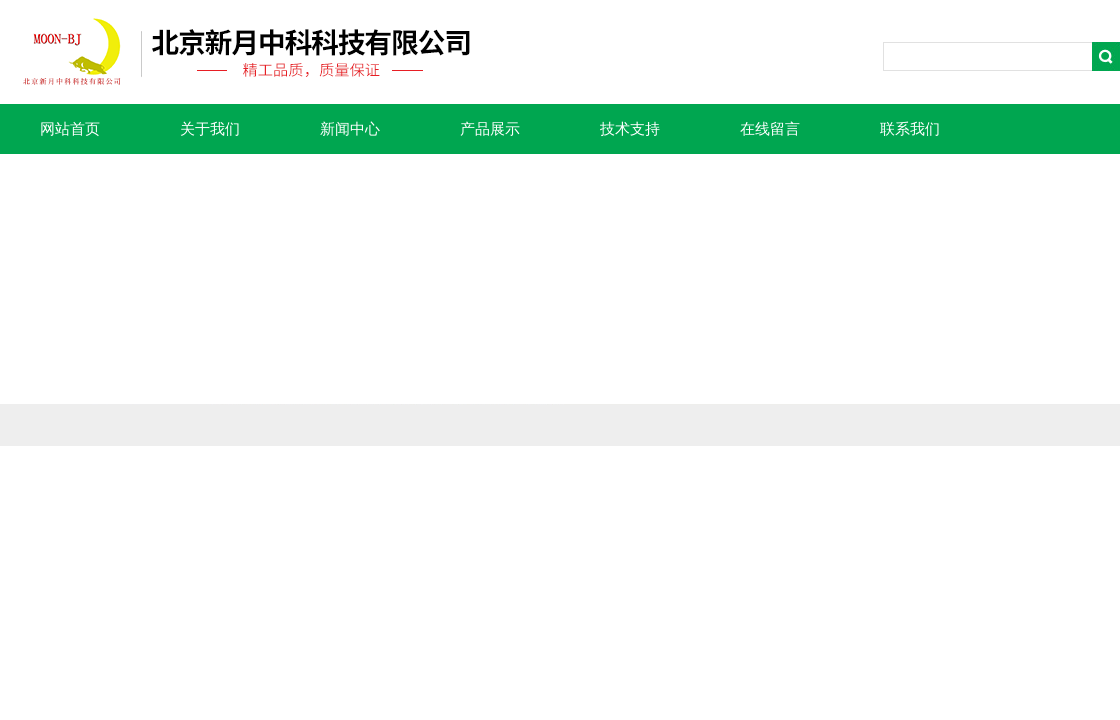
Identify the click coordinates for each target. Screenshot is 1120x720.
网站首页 (70, 129)
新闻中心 (350, 129)
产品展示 (490, 129)
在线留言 (770, 129)
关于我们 (210, 129)
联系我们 (910, 129)
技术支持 (630, 129)
